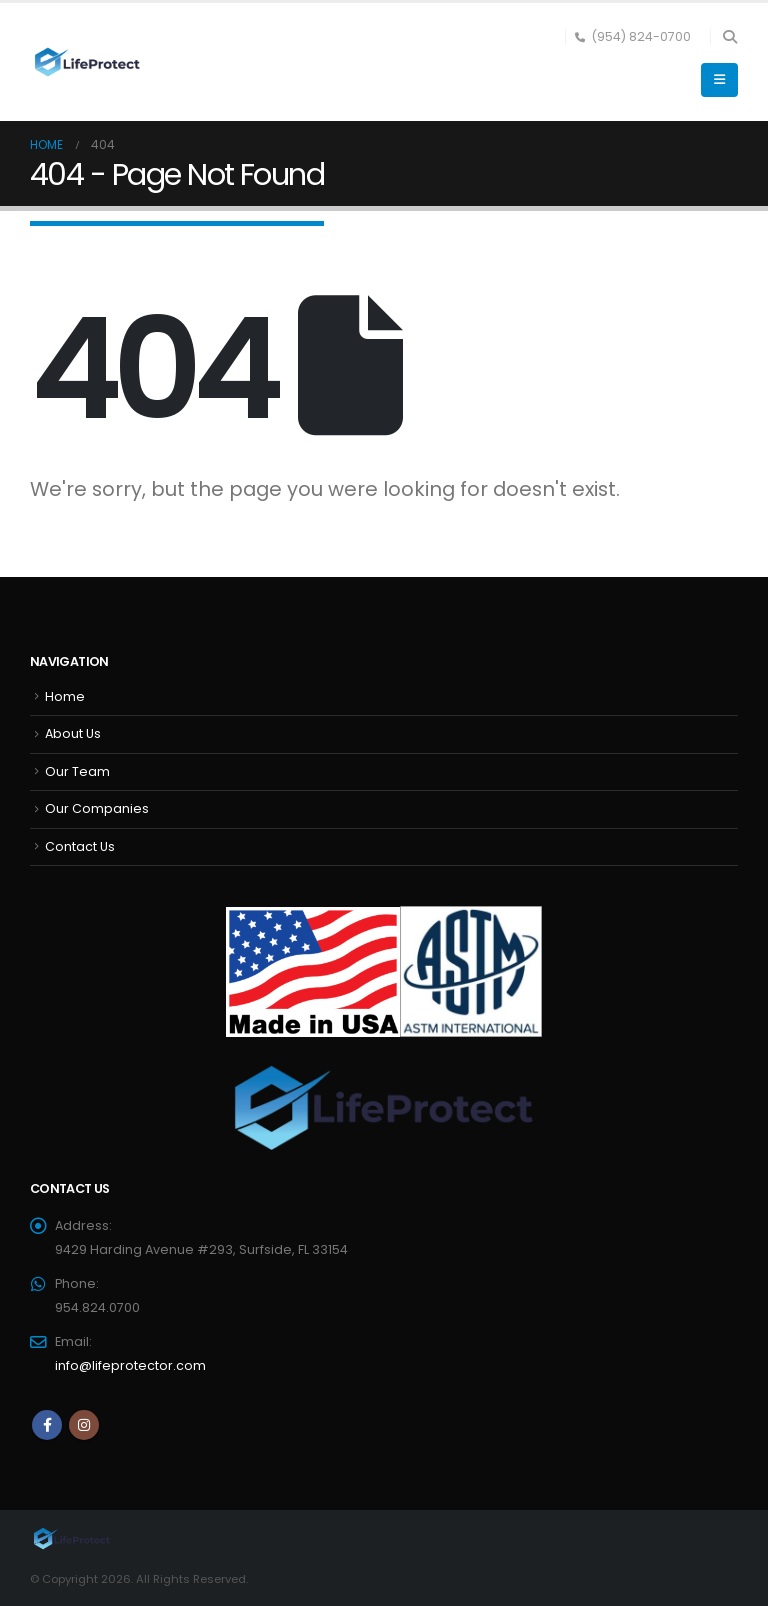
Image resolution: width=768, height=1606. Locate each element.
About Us (73, 733)
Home (65, 696)
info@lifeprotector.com (130, 1365)
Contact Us (80, 846)
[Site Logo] (85, 62)
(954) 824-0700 (633, 36)
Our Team (77, 771)
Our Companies (97, 808)
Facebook (47, 1425)
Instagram (84, 1425)
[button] (729, 37)
